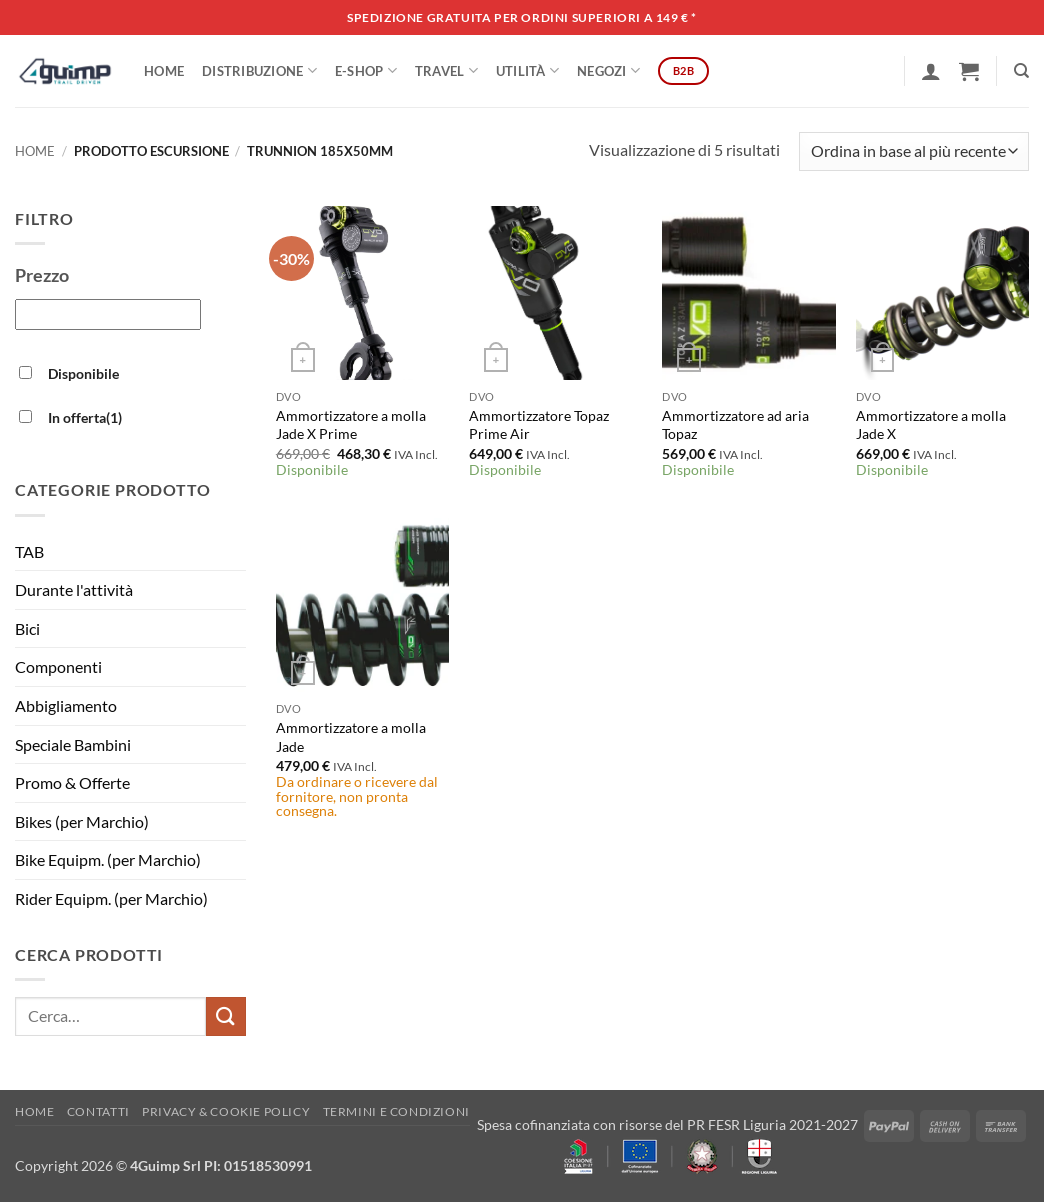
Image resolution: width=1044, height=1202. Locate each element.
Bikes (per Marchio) (82, 821)
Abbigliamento (66, 705)
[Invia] (226, 1016)
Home (164, 71)
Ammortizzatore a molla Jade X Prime (351, 425)
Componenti (58, 666)
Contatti (98, 1111)
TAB (29, 551)
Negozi (608, 70)
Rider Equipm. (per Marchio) (111, 898)
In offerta (85, 417)
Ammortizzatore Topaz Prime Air (539, 425)
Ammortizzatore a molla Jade (351, 737)
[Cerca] (1021, 71)
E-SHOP (366, 70)
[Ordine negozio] (914, 151)
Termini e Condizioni (396, 1111)
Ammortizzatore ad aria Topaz (735, 425)
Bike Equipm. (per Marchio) (108, 859)
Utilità (527, 70)
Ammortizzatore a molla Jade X (931, 425)
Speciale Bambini (73, 744)
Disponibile (83, 373)
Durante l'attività (74, 589)
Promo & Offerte (72, 782)
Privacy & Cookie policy (226, 1111)
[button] (931, 71)
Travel (446, 70)
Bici (27, 628)
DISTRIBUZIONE (259, 70)
